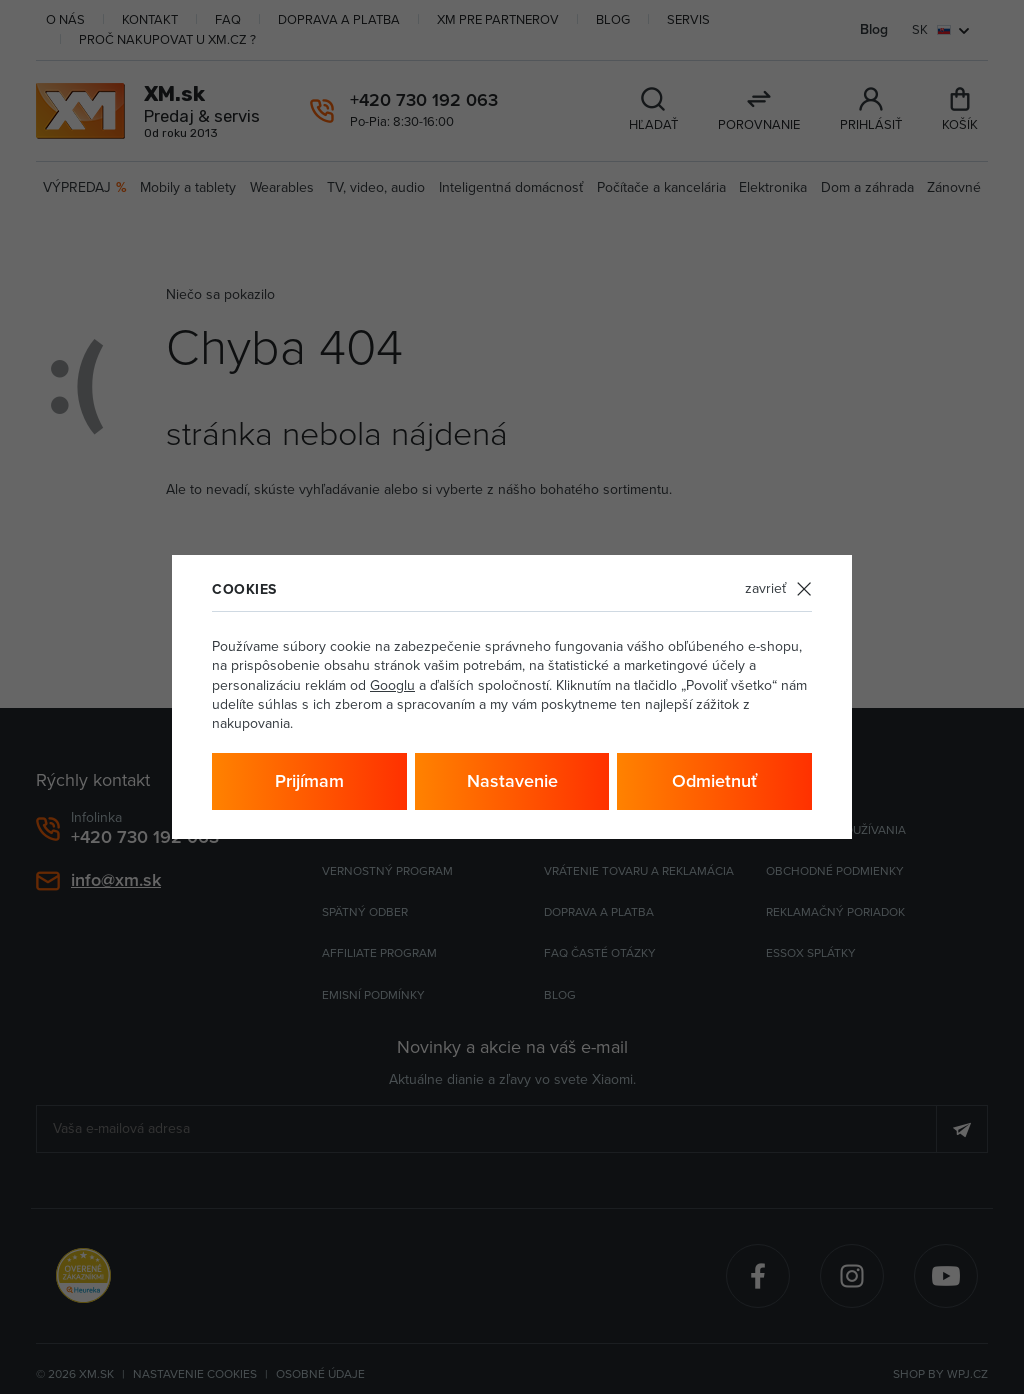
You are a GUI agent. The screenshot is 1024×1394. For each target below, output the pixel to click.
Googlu (392, 685)
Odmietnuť (714, 781)
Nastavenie (512, 781)
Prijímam (309, 781)
